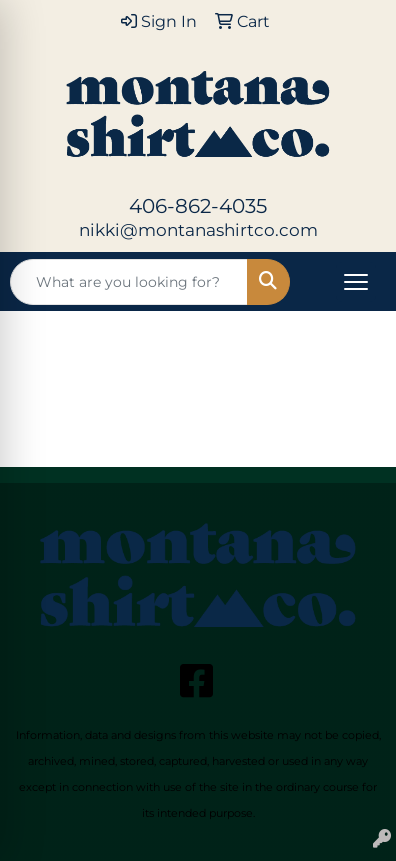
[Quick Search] (129, 282)
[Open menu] (356, 282)
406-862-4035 (198, 206)
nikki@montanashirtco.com (198, 229)
